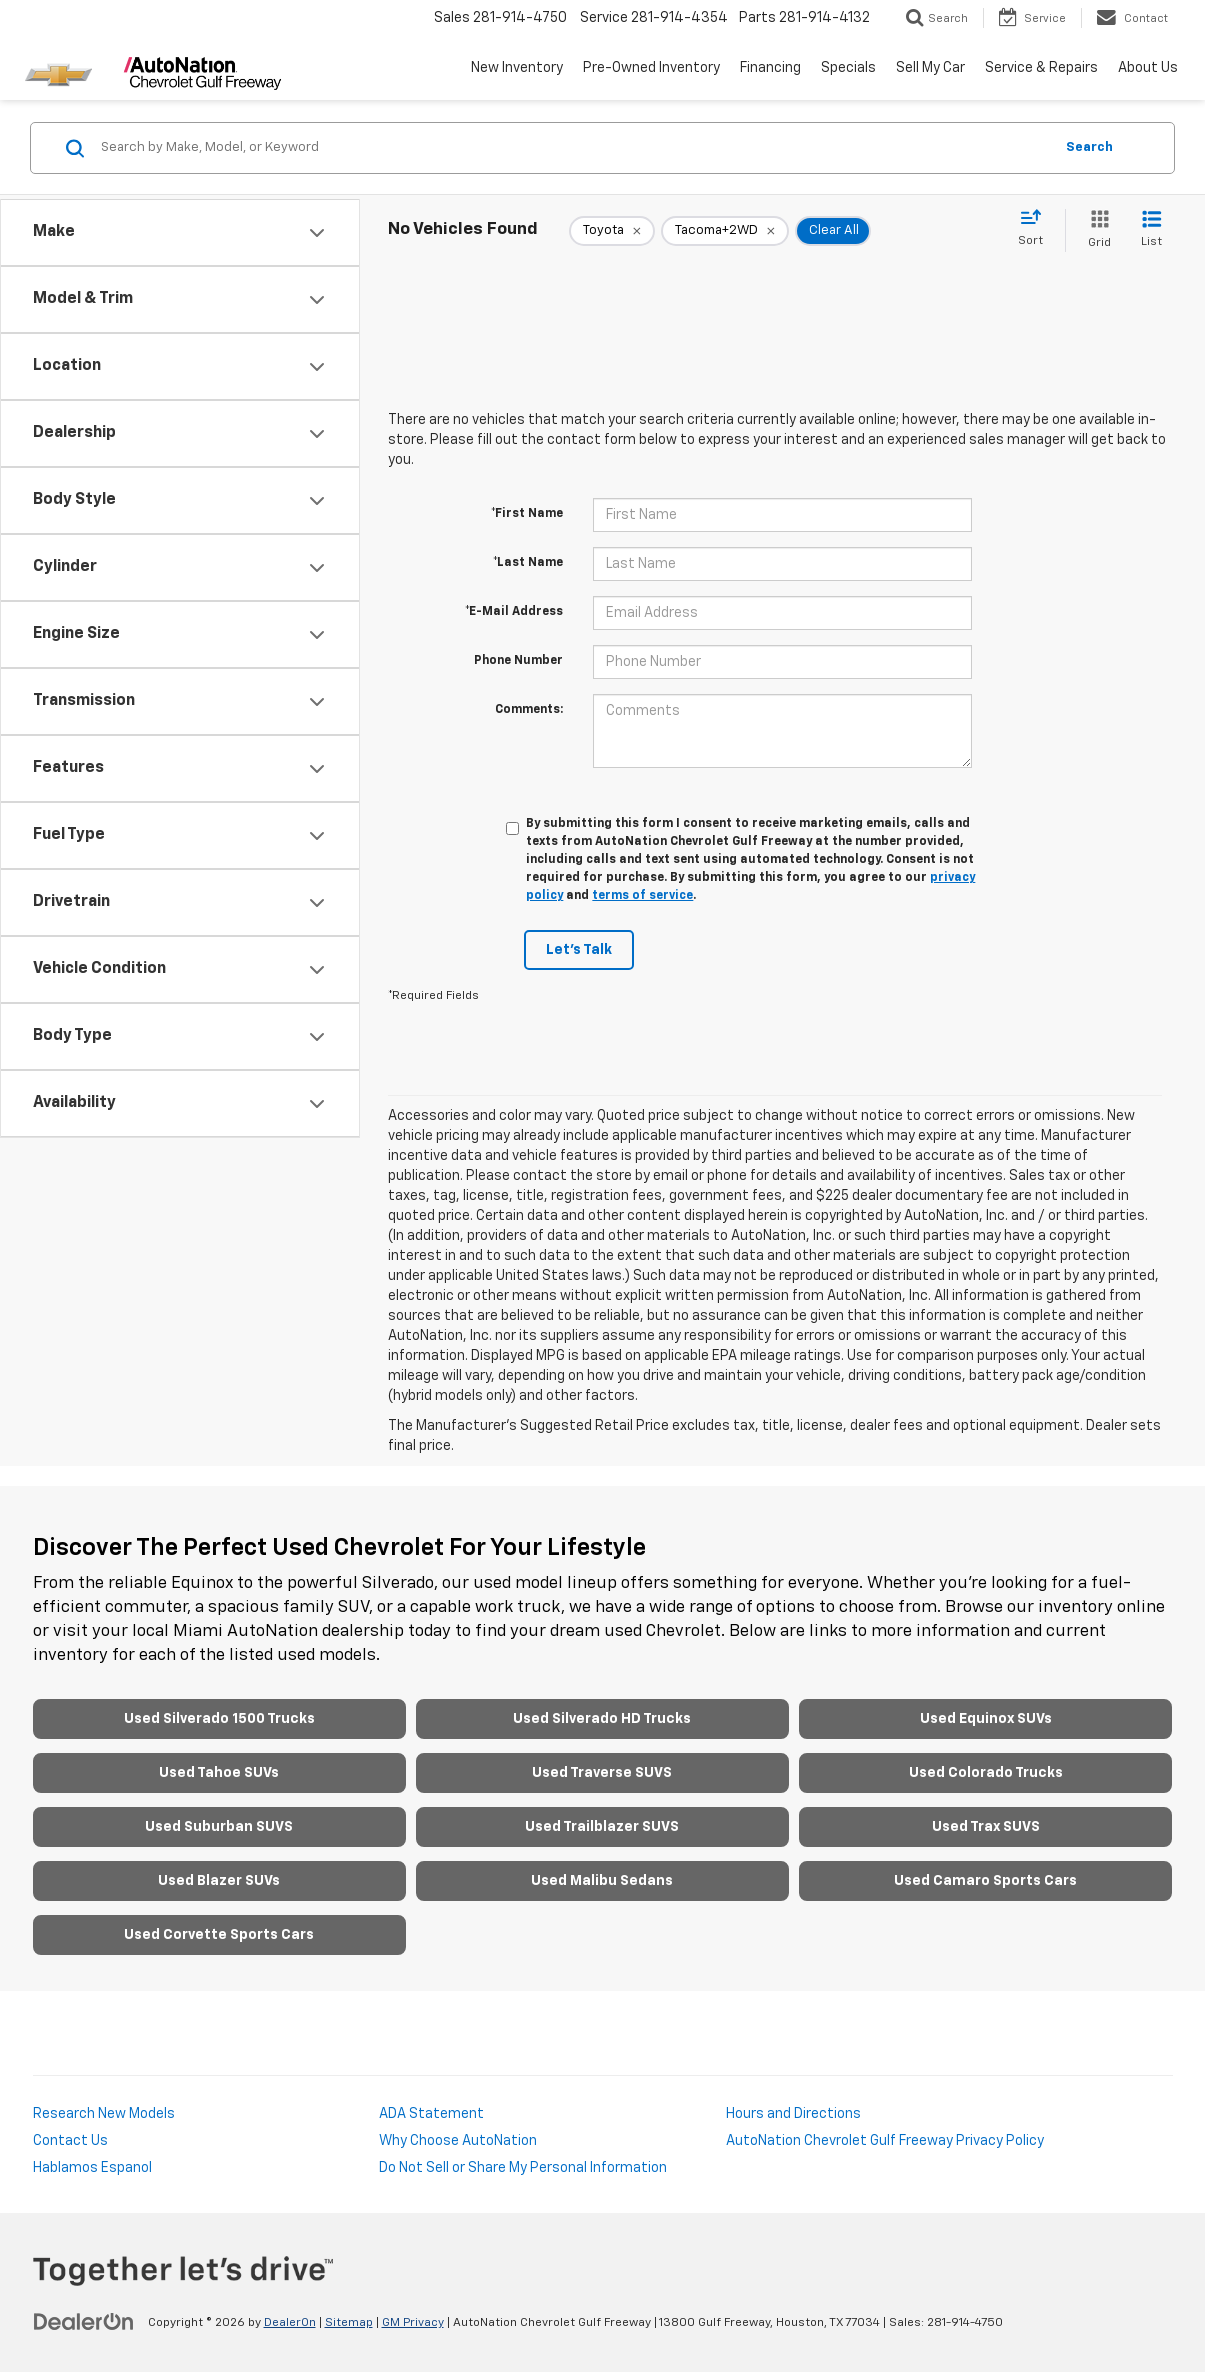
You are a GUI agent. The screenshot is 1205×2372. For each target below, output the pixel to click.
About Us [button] (1148, 68)
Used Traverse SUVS (602, 1773)
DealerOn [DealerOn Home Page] (290, 2323)
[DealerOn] (84, 2322)
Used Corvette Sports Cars (219, 1935)
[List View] (1151, 230)
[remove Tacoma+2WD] (725, 231)
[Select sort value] (1036, 229)
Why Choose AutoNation (458, 2141)
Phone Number (518, 661)
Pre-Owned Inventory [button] (651, 68)
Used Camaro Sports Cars (985, 1881)
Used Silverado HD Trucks (602, 1719)
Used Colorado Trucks (986, 1773)
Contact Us (70, 2141)
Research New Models (104, 2114)
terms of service (642, 896)
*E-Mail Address (514, 612)
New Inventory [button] (517, 68)
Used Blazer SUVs (219, 1881)
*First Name (527, 514)
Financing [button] (770, 68)
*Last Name (528, 563)
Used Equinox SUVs (986, 1719)
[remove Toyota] (612, 231)
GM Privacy (413, 2323)
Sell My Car (930, 68)
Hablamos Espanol (92, 2168)
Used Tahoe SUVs (219, 1773)
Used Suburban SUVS (219, 1827)
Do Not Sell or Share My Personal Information (523, 2168)
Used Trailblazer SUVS (602, 1827)
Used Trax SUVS (986, 1827)
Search (1089, 147)
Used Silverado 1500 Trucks (219, 1719)
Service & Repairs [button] (1041, 68)
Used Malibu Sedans (602, 1881)
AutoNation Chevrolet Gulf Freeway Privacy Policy (885, 2141)
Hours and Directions (793, 2114)
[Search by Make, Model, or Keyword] (574, 148)
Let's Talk (579, 950)
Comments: (529, 710)
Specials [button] (848, 68)
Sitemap (349, 2323)
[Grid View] (1095, 230)
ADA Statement (431, 2114)
